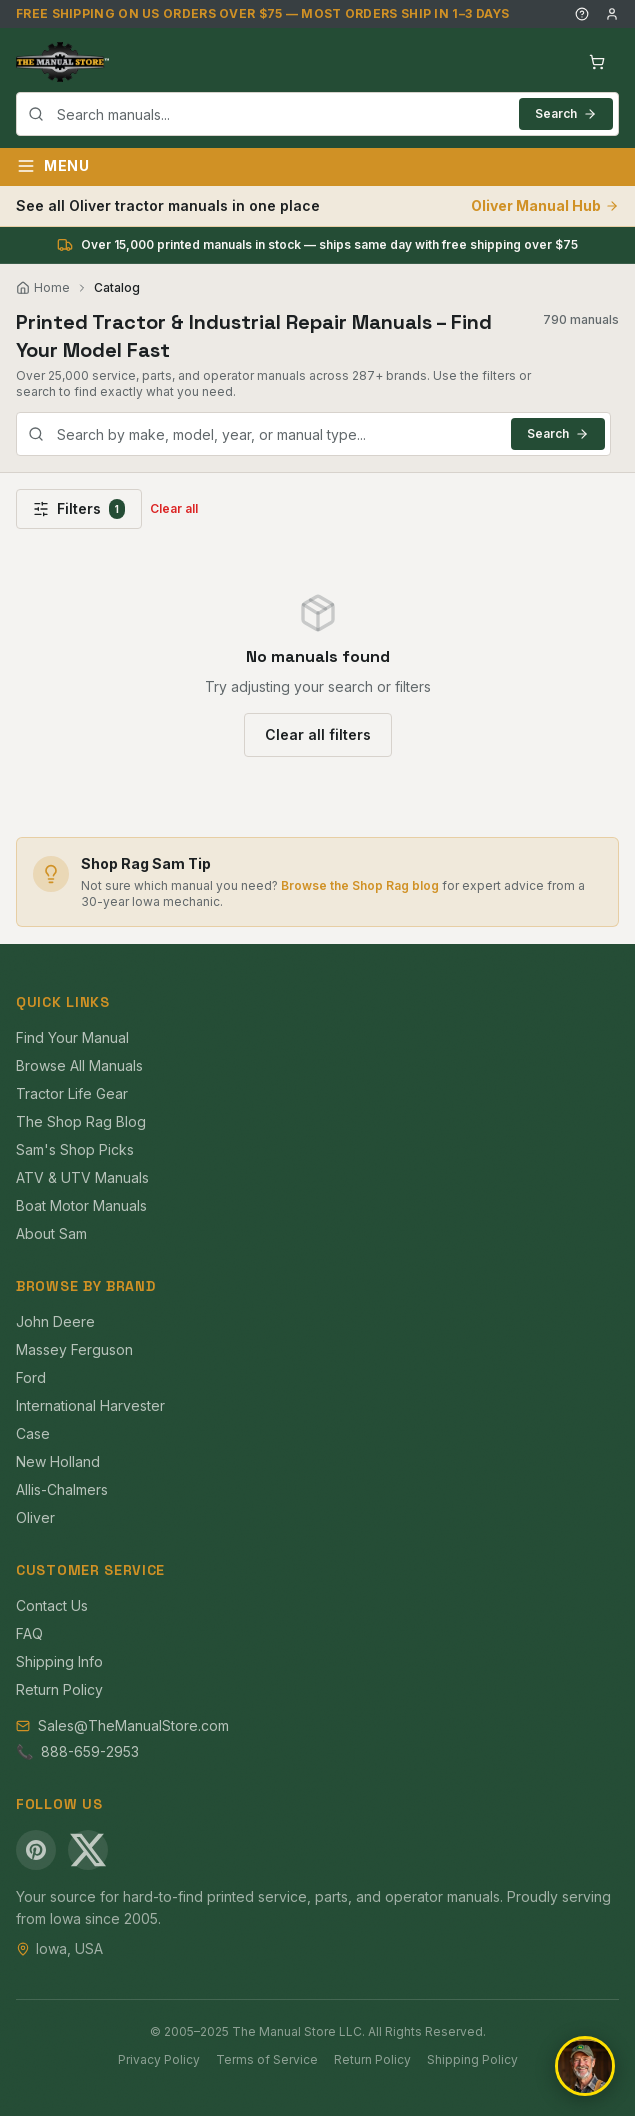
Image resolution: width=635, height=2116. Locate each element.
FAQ (29, 1633)
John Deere (55, 1321)
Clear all (174, 508)
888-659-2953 (90, 1751)
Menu (53, 166)
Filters (79, 509)
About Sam (51, 1233)
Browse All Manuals (79, 1065)
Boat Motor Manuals (81, 1205)
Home (43, 287)
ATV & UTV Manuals (82, 1177)
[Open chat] (585, 2066)
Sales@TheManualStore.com (133, 1725)
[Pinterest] (36, 1850)
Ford (31, 1377)
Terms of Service (267, 2059)
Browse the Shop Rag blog (360, 885)
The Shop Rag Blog (81, 1121)
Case (33, 1433)
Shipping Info (59, 1661)
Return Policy (59, 1689)
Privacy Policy (159, 2059)
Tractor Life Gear (72, 1093)
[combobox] (317, 114)
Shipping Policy (472, 2059)
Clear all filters (318, 734)
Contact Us (52, 1605)
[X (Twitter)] (88, 1850)
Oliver (35, 1517)
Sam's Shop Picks (75, 1149)
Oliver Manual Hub (545, 205)
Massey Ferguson (74, 1349)
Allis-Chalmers (62, 1489)
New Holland (58, 1461)
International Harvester (90, 1405)
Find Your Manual (72, 1037)
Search (566, 113)
